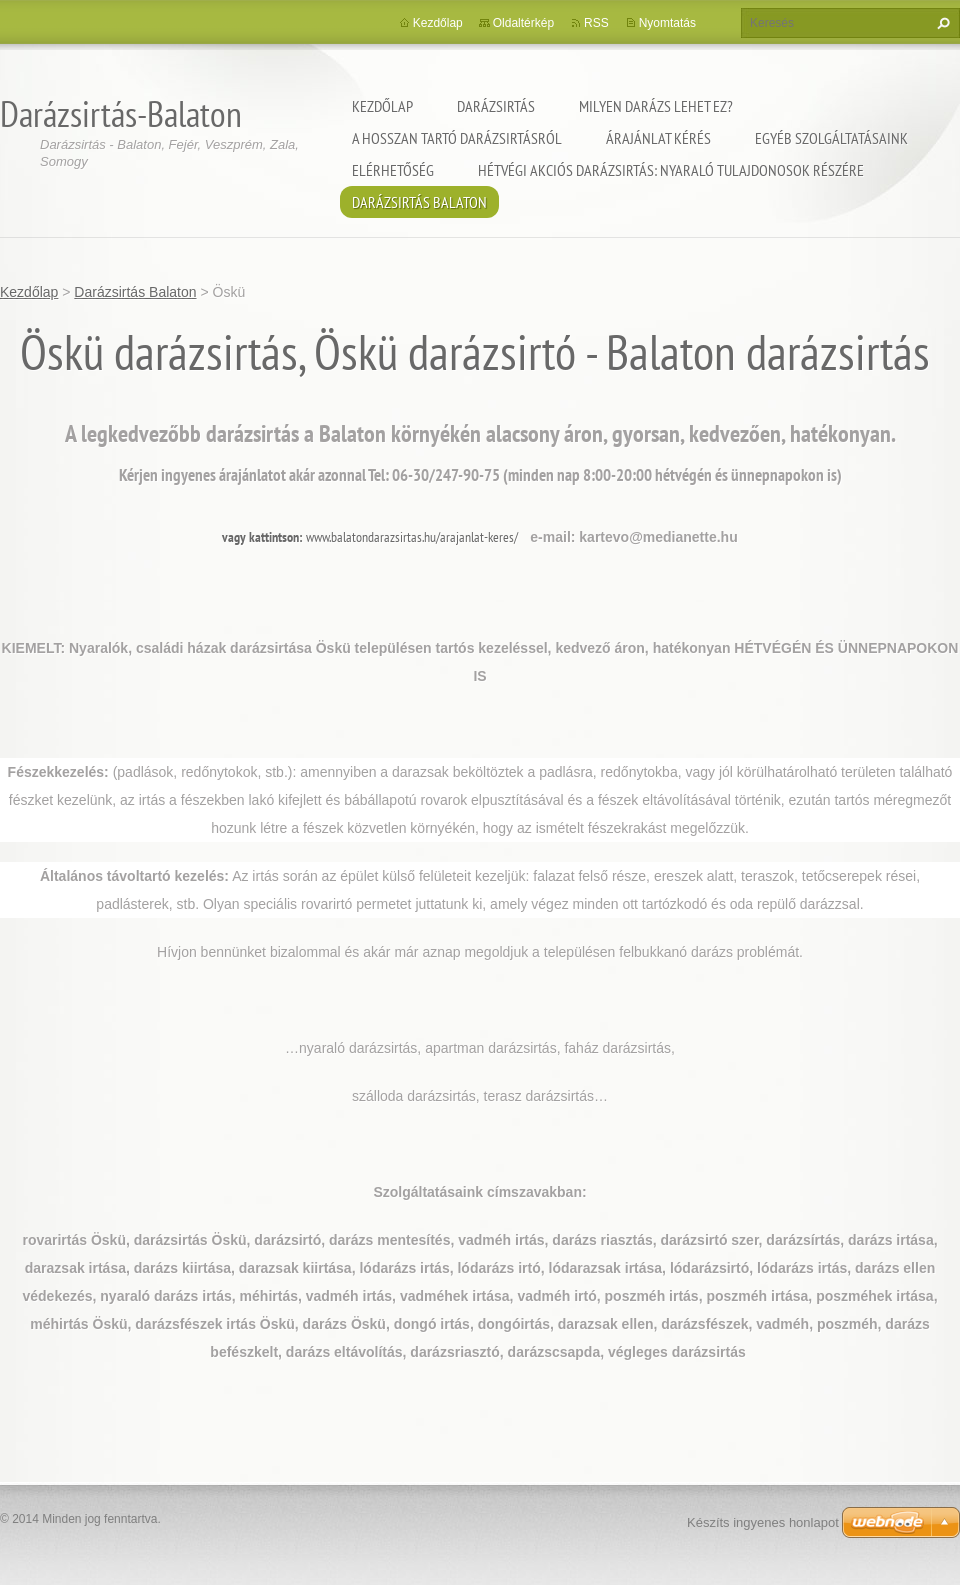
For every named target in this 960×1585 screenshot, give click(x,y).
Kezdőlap (382, 106)
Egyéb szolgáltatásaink (831, 138)
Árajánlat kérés (658, 138)
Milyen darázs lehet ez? (656, 106)
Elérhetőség (393, 170)
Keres (941, 23)
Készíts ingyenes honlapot (763, 1522)
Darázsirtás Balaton (419, 202)
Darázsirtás (496, 106)
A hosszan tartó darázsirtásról (457, 138)
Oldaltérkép (523, 23)
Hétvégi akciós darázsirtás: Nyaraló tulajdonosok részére (671, 170)
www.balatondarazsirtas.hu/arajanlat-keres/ (412, 537)
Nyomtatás (667, 23)
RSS (596, 23)
